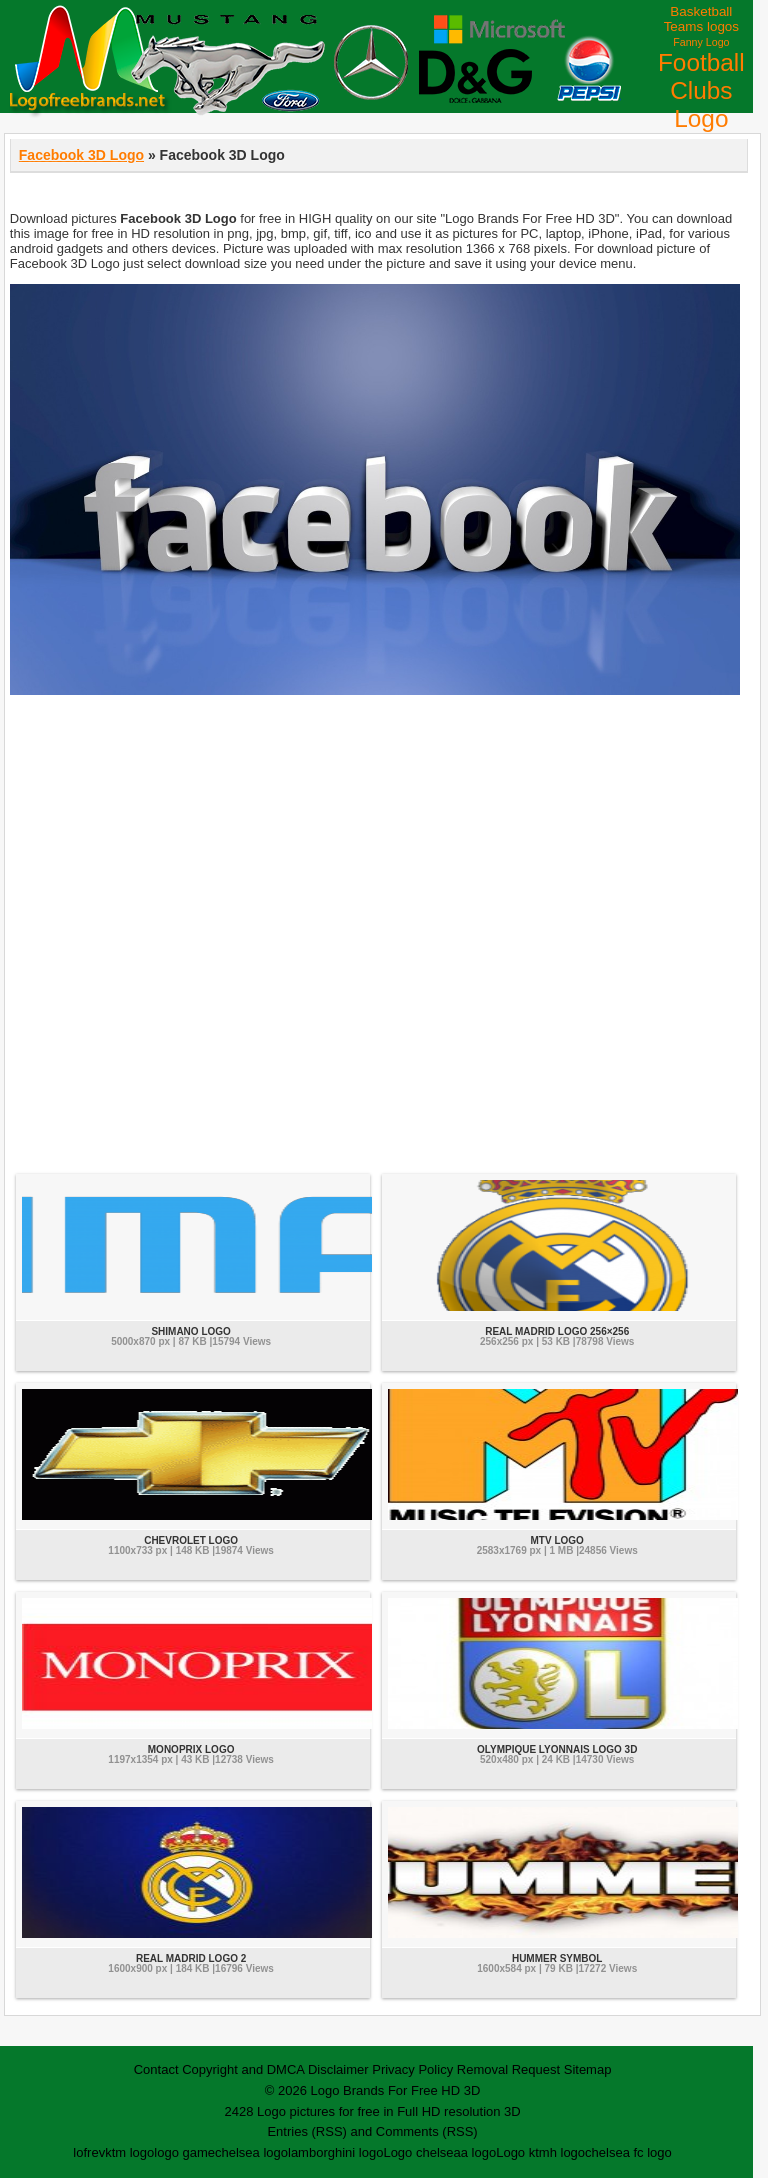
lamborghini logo (335, 2152)
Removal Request (508, 2069)
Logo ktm (522, 2152)
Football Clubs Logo (701, 90)
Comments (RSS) (427, 2131)
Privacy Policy (412, 2069)
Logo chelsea (421, 2152)
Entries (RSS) (306, 2131)
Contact (156, 2069)
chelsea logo (251, 2152)
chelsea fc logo (628, 2152)
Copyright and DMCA (243, 2069)
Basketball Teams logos (701, 19)
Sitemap (588, 2069)
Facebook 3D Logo (81, 155)
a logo (478, 2152)
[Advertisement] (379, 934)
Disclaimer (338, 2069)
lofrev (89, 2152)
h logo (567, 2152)
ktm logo (129, 2152)
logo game (184, 2152)
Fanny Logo (701, 42)
